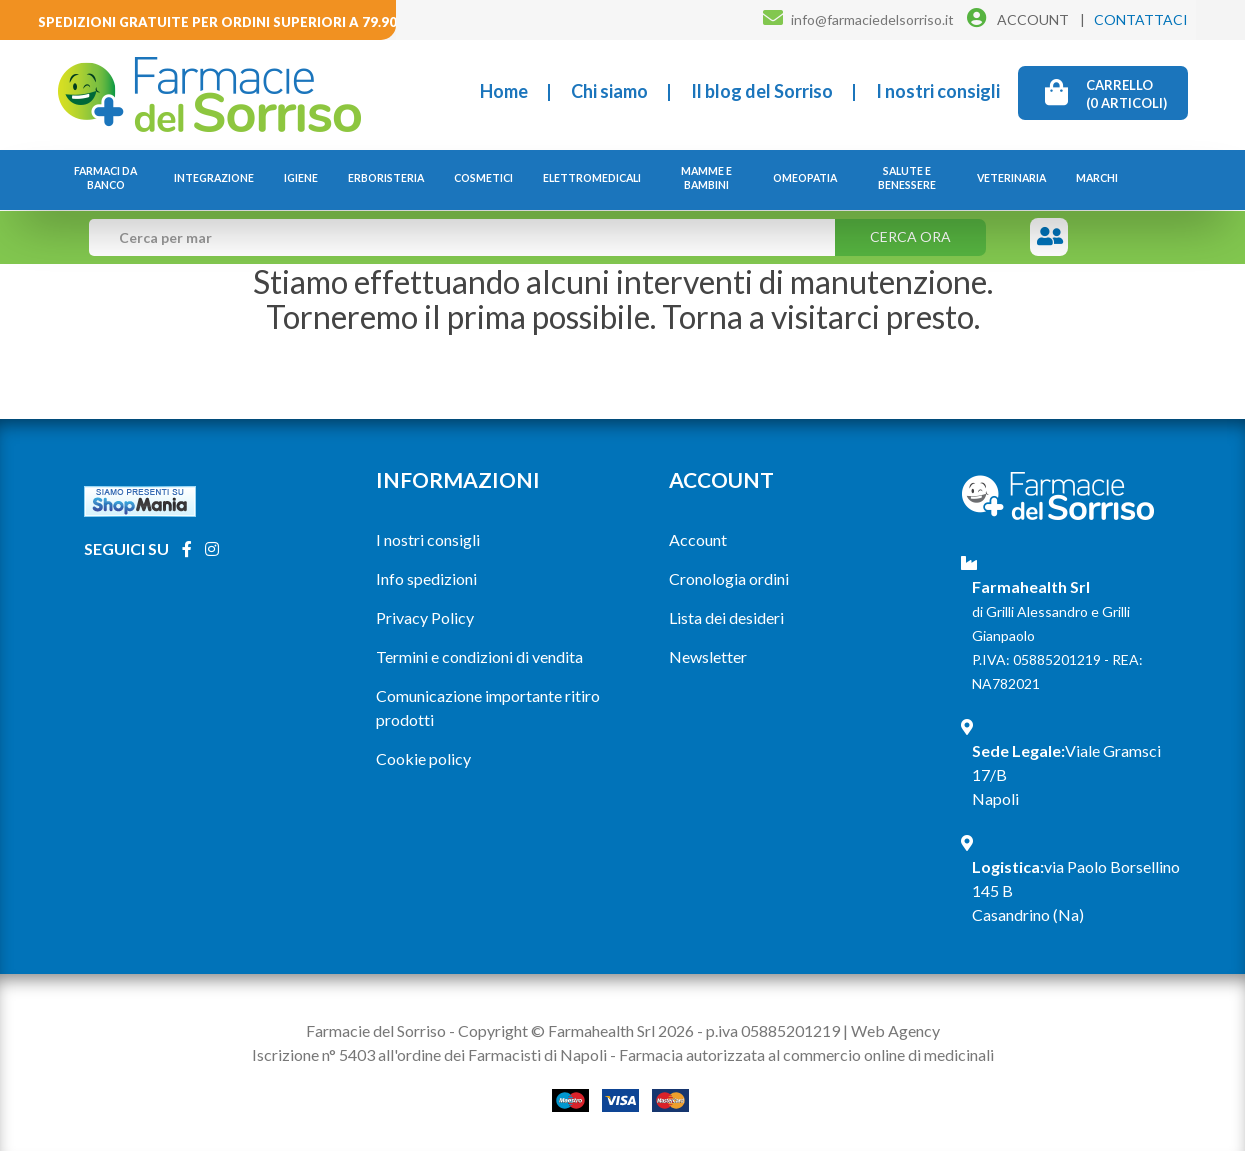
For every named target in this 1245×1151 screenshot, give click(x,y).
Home (504, 91)
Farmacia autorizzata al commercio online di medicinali (806, 1054)
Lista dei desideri (726, 617)
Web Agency (895, 1030)
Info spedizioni (426, 578)
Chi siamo (609, 91)
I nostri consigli (938, 91)
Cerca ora (910, 236)
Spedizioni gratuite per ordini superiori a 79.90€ (221, 22)
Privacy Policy (425, 617)
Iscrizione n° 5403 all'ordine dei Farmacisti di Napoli (429, 1054)
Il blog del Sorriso (762, 91)
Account (698, 539)
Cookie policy (423, 758)
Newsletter (708, 656)
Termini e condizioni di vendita (479, 656)
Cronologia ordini (729, 578)
